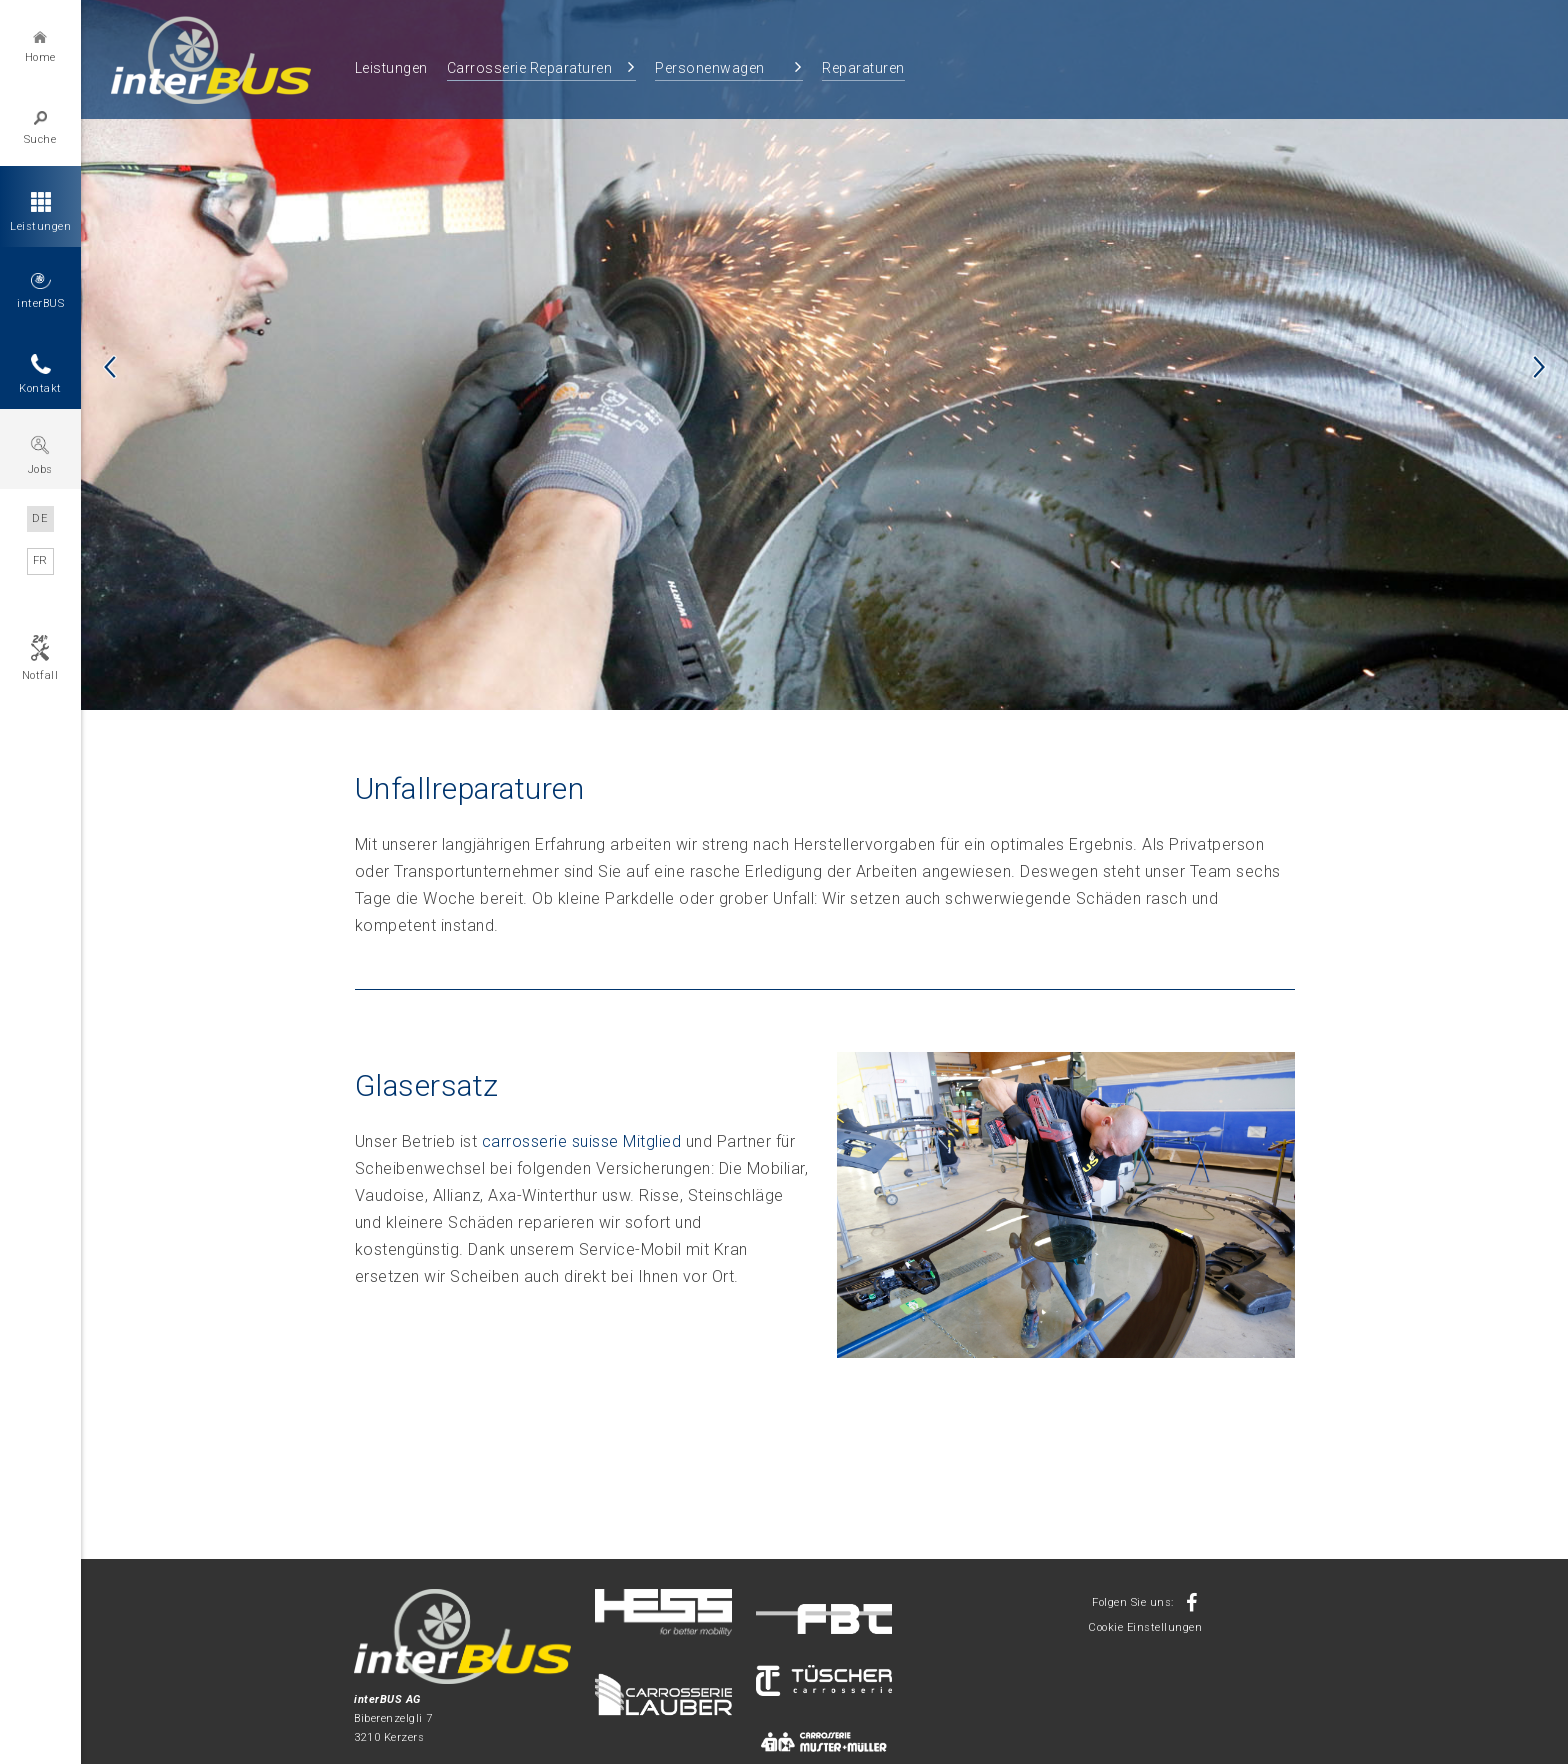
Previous (110, 367)
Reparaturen (863, 68)
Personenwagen (710, 68)
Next (1539, 367)
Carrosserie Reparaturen (530, 68)
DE (40, 518)
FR (41, 560)
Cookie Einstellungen (1145, 1627)
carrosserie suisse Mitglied (582, 1141)
